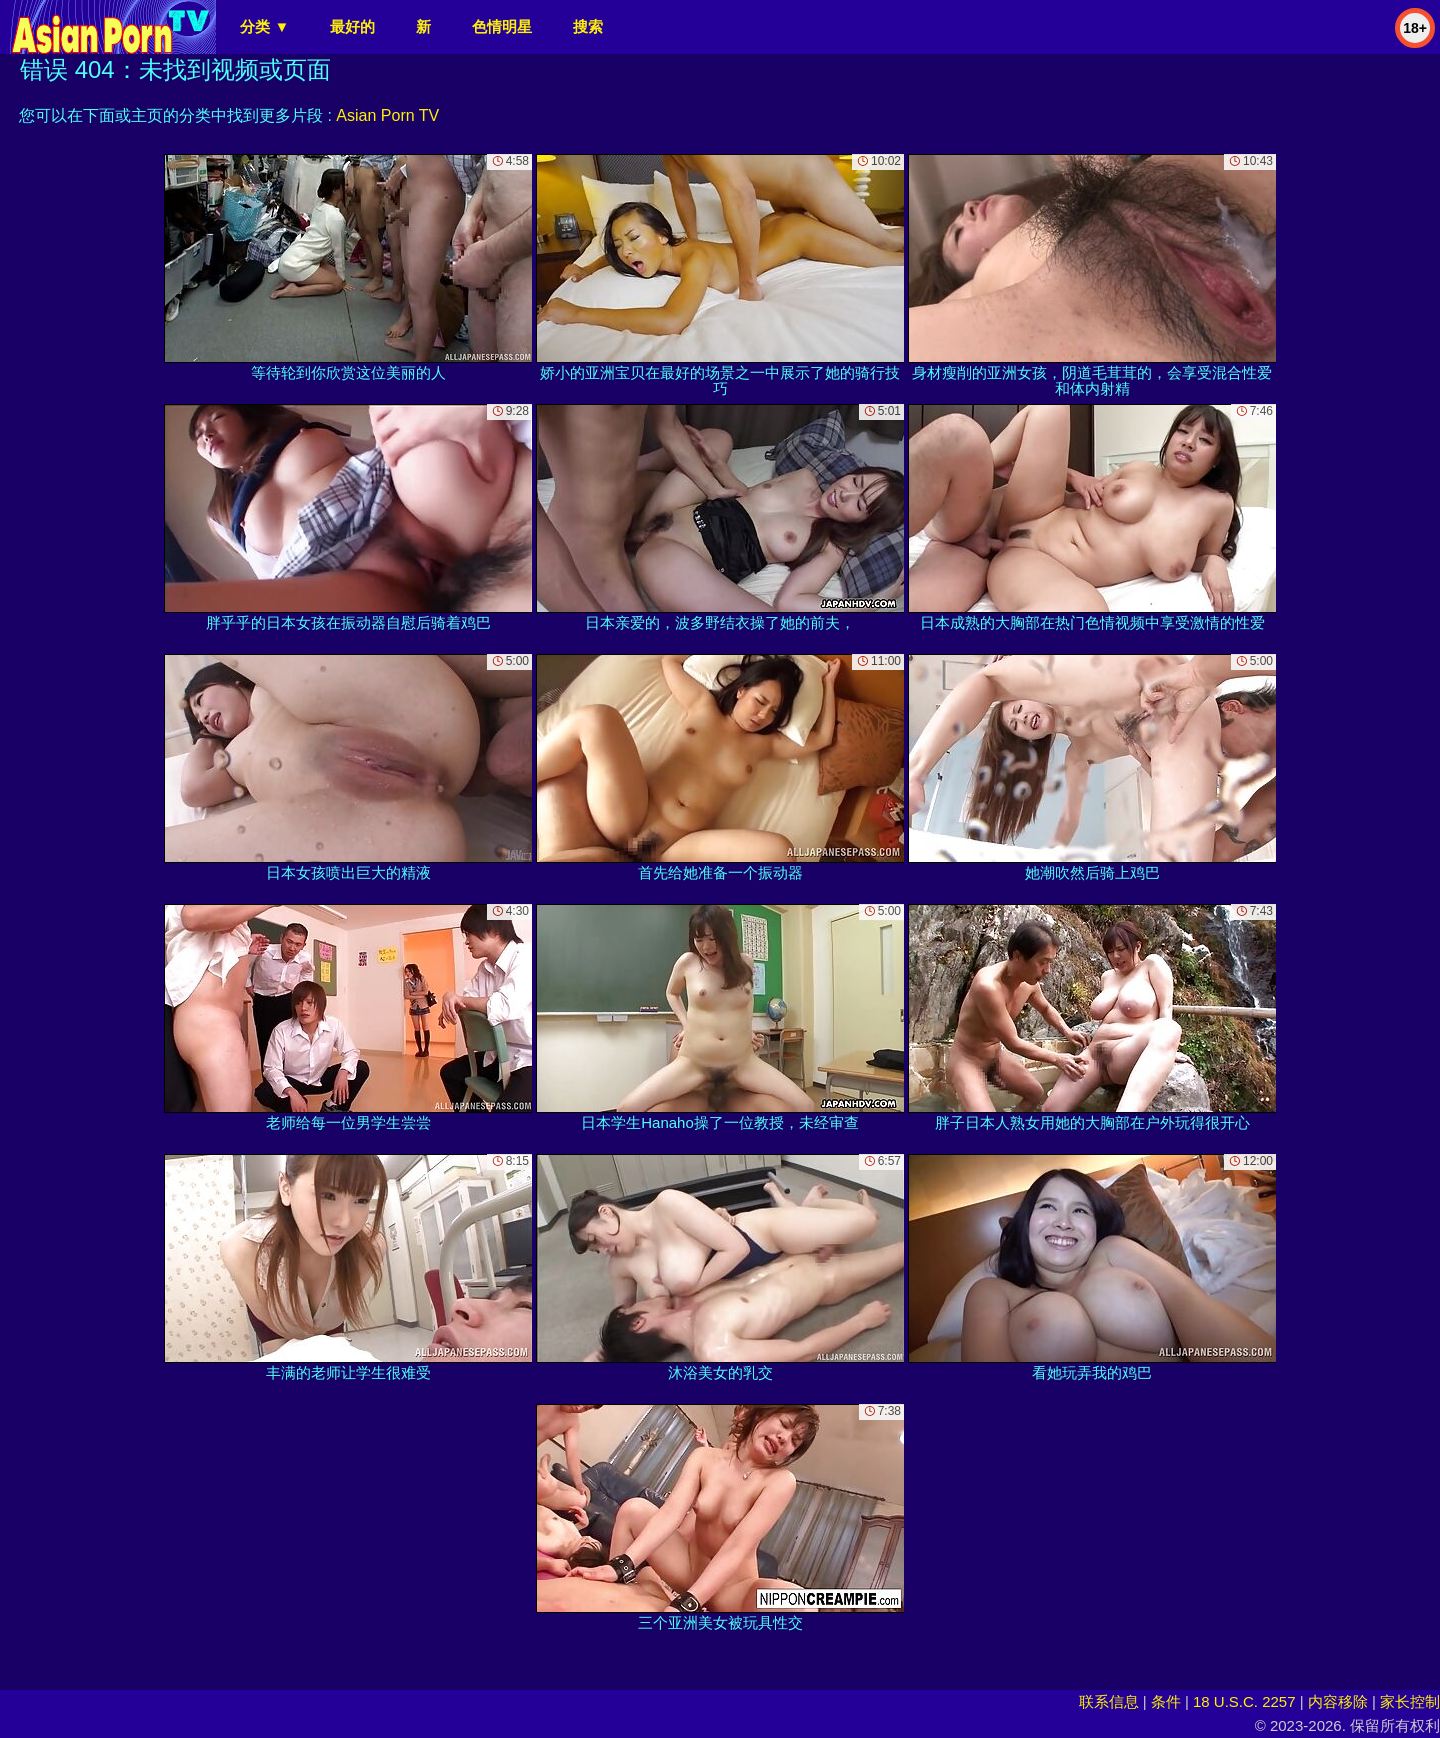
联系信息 (1109, 1701)
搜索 (588, 26)
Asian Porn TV (387, 115)
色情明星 (502, 26)
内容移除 (1338, 1701)
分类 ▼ (264, 26)
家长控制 (1410, 1701)
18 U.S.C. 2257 (1244, 1701)
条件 (1166, 1701)
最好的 (352, 26)
